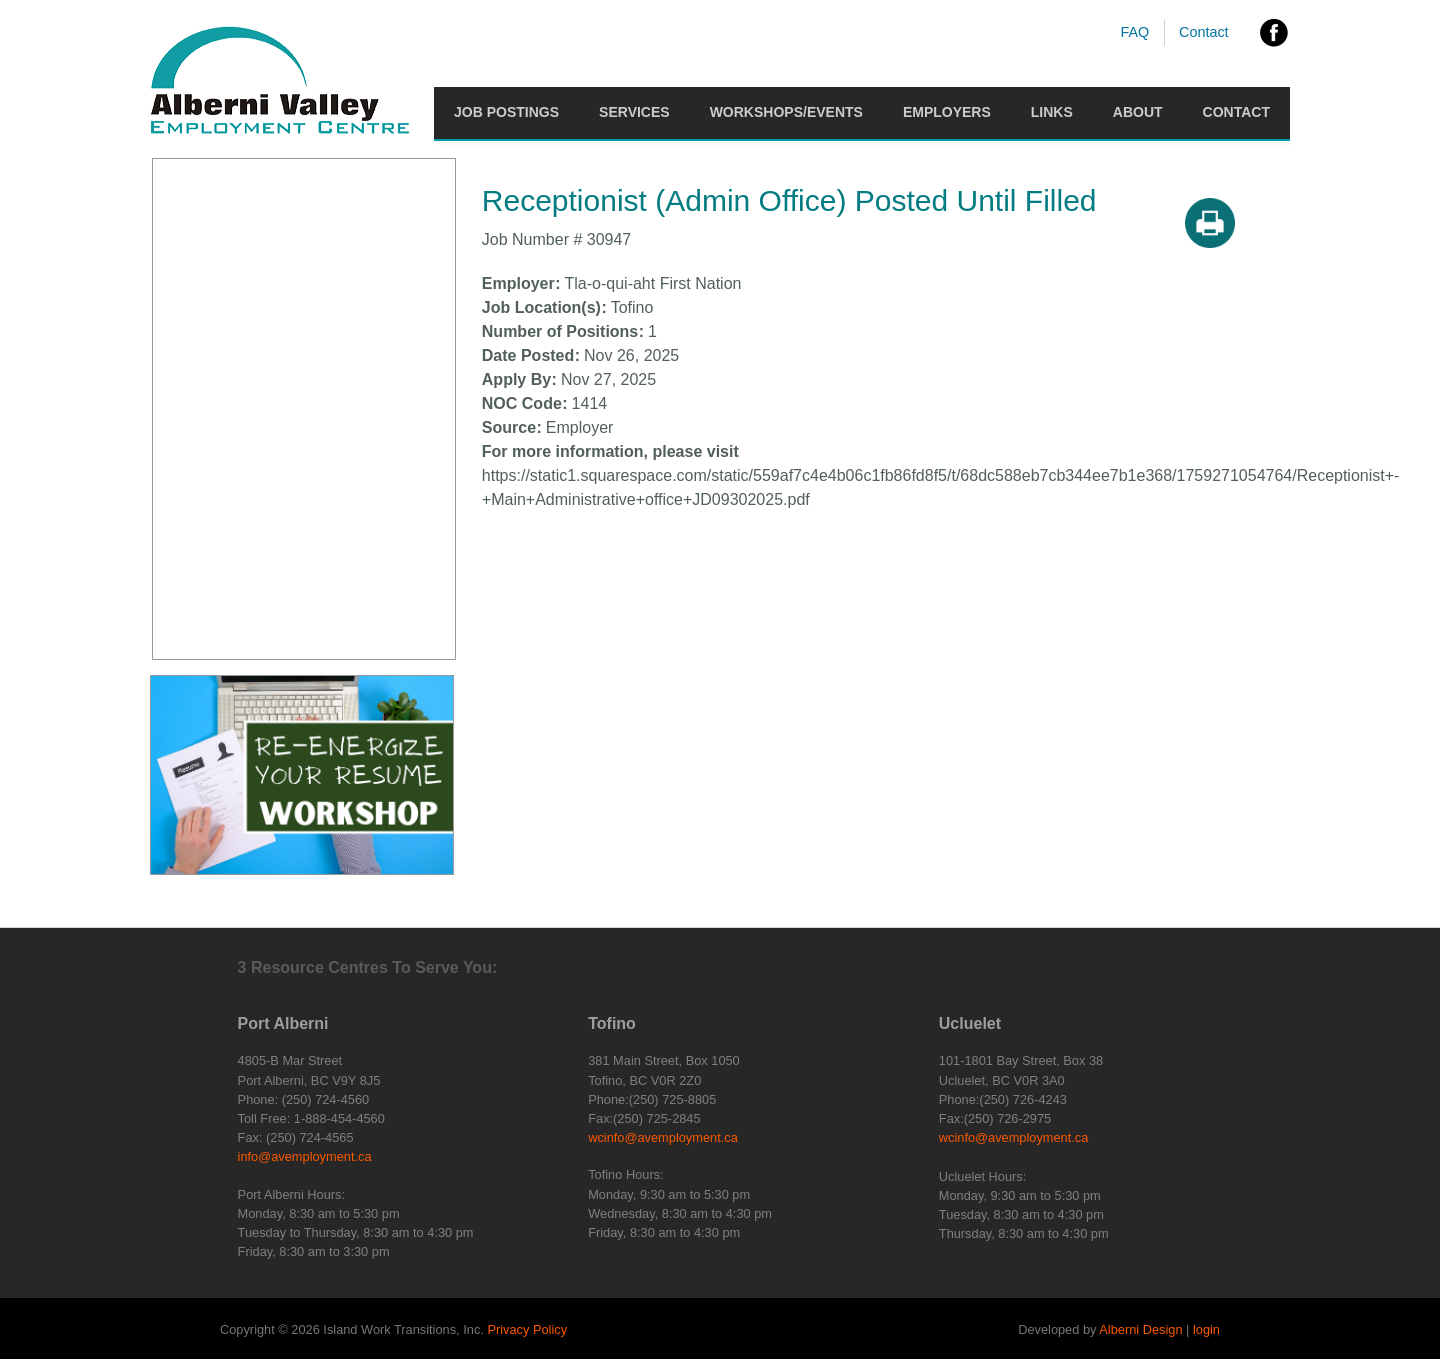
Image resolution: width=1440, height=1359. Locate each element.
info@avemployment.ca (305, 1156)
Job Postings (506, 112)
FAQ (1134, 32)
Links (1052, 112)
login (1206, 1329)
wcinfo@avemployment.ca (663, 1137)
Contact (1204, 32)
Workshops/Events (786, 112)
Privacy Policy (527, 1329)
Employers (947, 112)
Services (634, 112)
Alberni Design (1140, 1329)
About (1138, 112)
